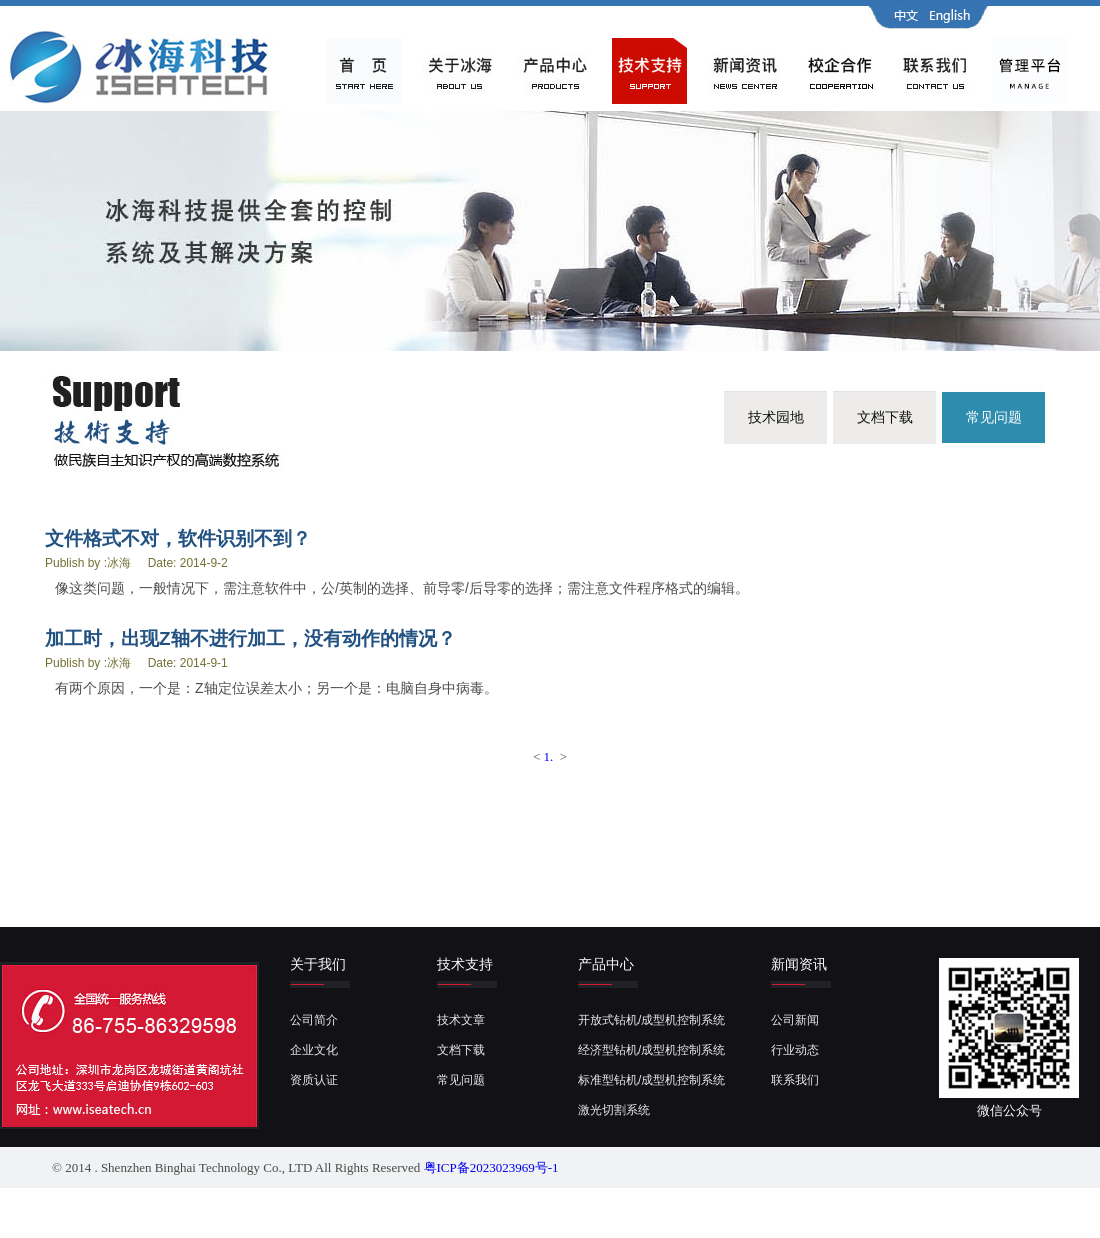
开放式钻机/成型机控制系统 (651, 1020)
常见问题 (994, 417)
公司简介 (314, 1020)
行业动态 (795, 1050)
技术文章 (461, 1020)
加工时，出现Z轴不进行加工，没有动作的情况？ (250, 638)
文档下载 (885, 417)
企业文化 (314, 1050)
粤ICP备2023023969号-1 (491, 1167)
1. (549, 756)
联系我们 (795, 1080)
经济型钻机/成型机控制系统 (651, 1050)
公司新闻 (795, 1020)
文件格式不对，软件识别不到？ (178, 538)
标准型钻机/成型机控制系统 (651, 1080)
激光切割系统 (614, 1110)
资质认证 (314, 1080)
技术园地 (776, 417)
